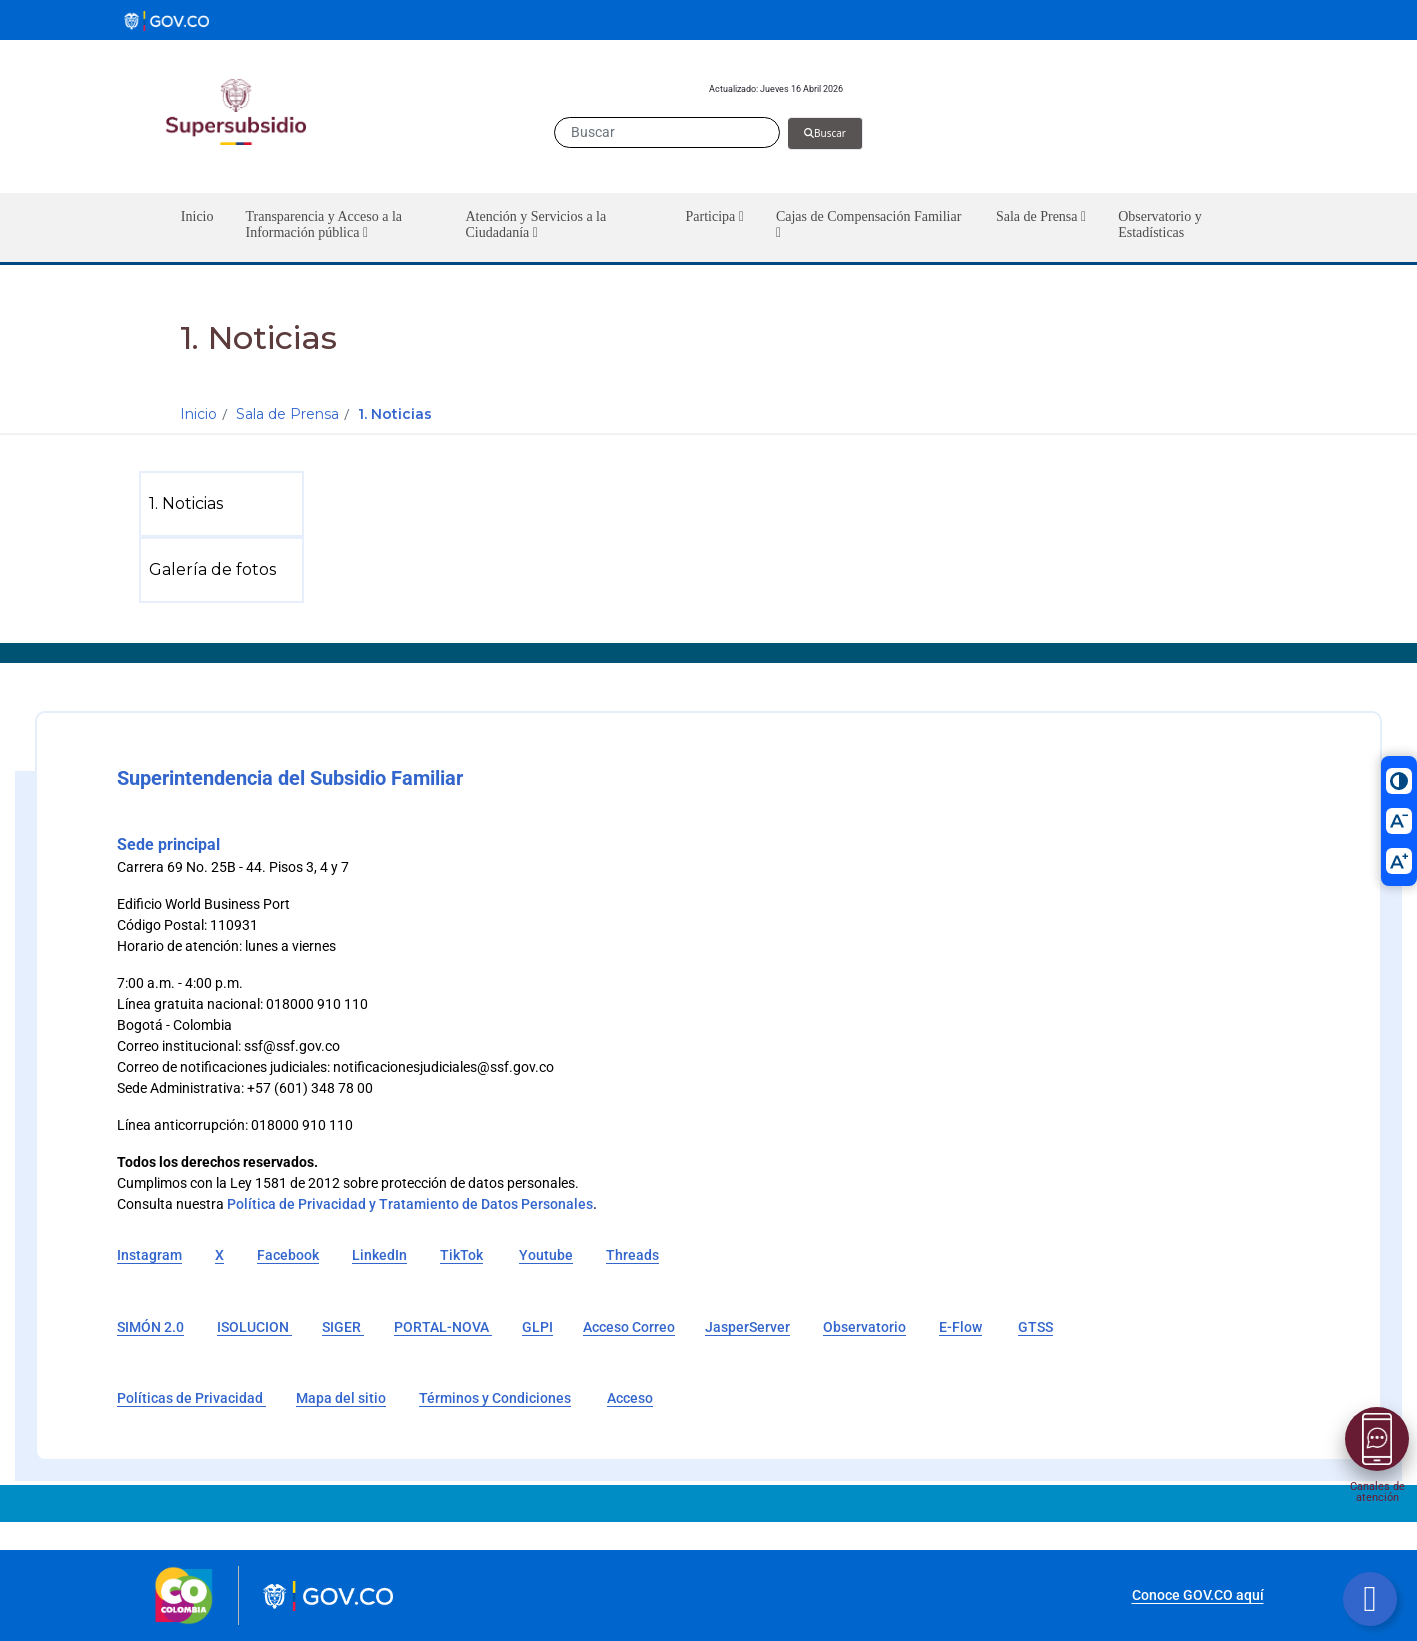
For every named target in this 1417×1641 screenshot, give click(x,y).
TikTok (461, 1255)
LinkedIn (379, 1255)
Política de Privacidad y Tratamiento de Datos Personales (410, 1204)
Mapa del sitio (341, 1398)
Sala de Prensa (287, 414)
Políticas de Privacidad (191, 1398)
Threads (632, 1255)
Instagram (149, 1255)
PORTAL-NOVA (443, 1327)
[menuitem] (225, 504)
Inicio (198, 414)
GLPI (537, 1327)
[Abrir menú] (1377, 1439)
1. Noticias (395, 414)
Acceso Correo (629, 1327)
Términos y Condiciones (495, 1398)
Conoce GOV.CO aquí (1198, 1595)
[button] (339, 227)
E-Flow (960, 1327)
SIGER (343, 1327)
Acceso (630, 1398)
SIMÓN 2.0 (150, 1327)
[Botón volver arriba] (1370, 1599)
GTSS (1035, 1327)
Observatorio (864, 1327)
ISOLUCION (254, 1327)
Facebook (288, 1255)
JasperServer (747, 1327)
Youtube (546, 1255)
